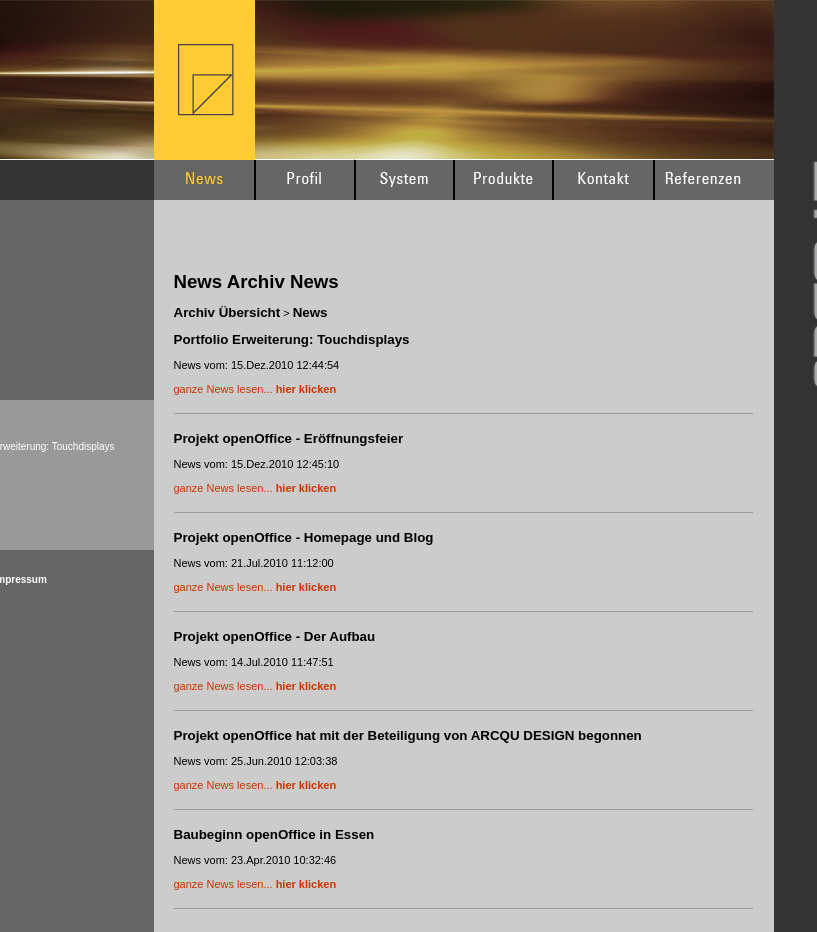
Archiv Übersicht (227, 312)
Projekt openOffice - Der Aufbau (275, 636)
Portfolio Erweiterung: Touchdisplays (292, 339)
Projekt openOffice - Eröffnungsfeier (289, 438)
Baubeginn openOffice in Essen (274, 834)
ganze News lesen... (255, 389)
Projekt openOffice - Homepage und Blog (304, 537)
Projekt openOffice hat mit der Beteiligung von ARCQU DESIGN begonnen (408, 735)
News (310, 312)
